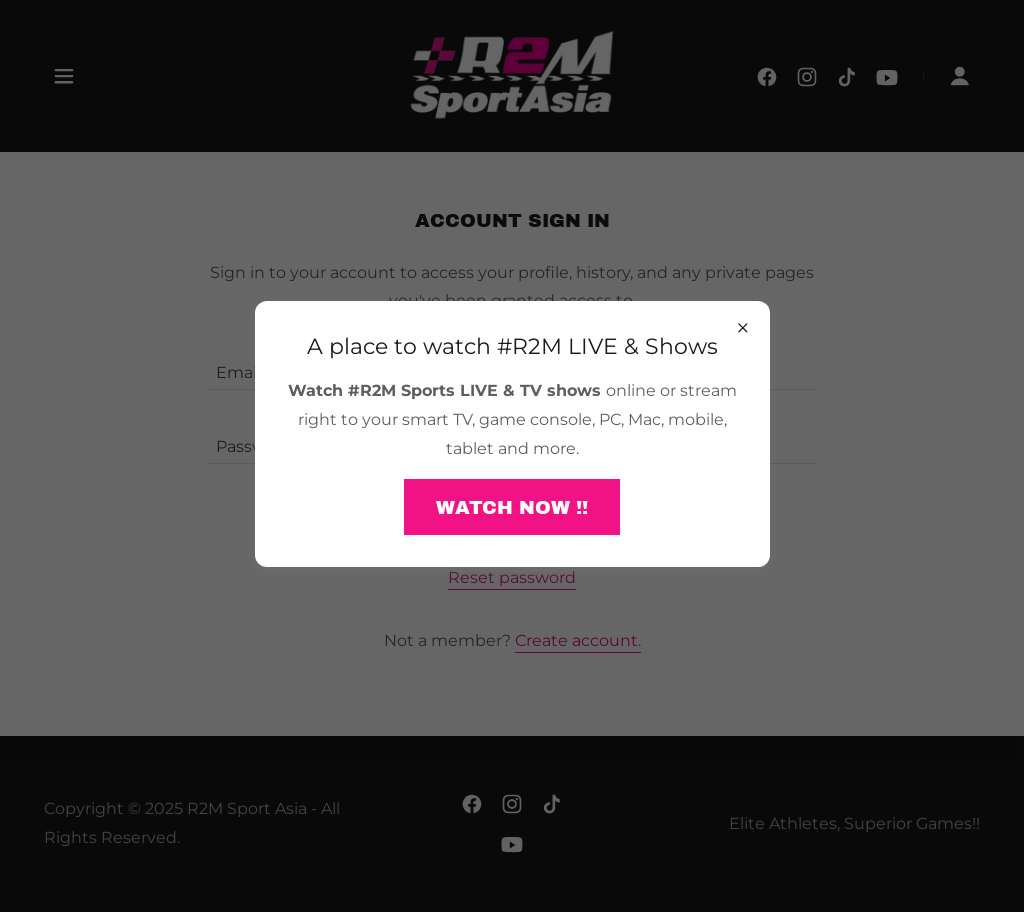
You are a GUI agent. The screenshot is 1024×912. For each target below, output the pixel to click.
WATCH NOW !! (512, 507)
